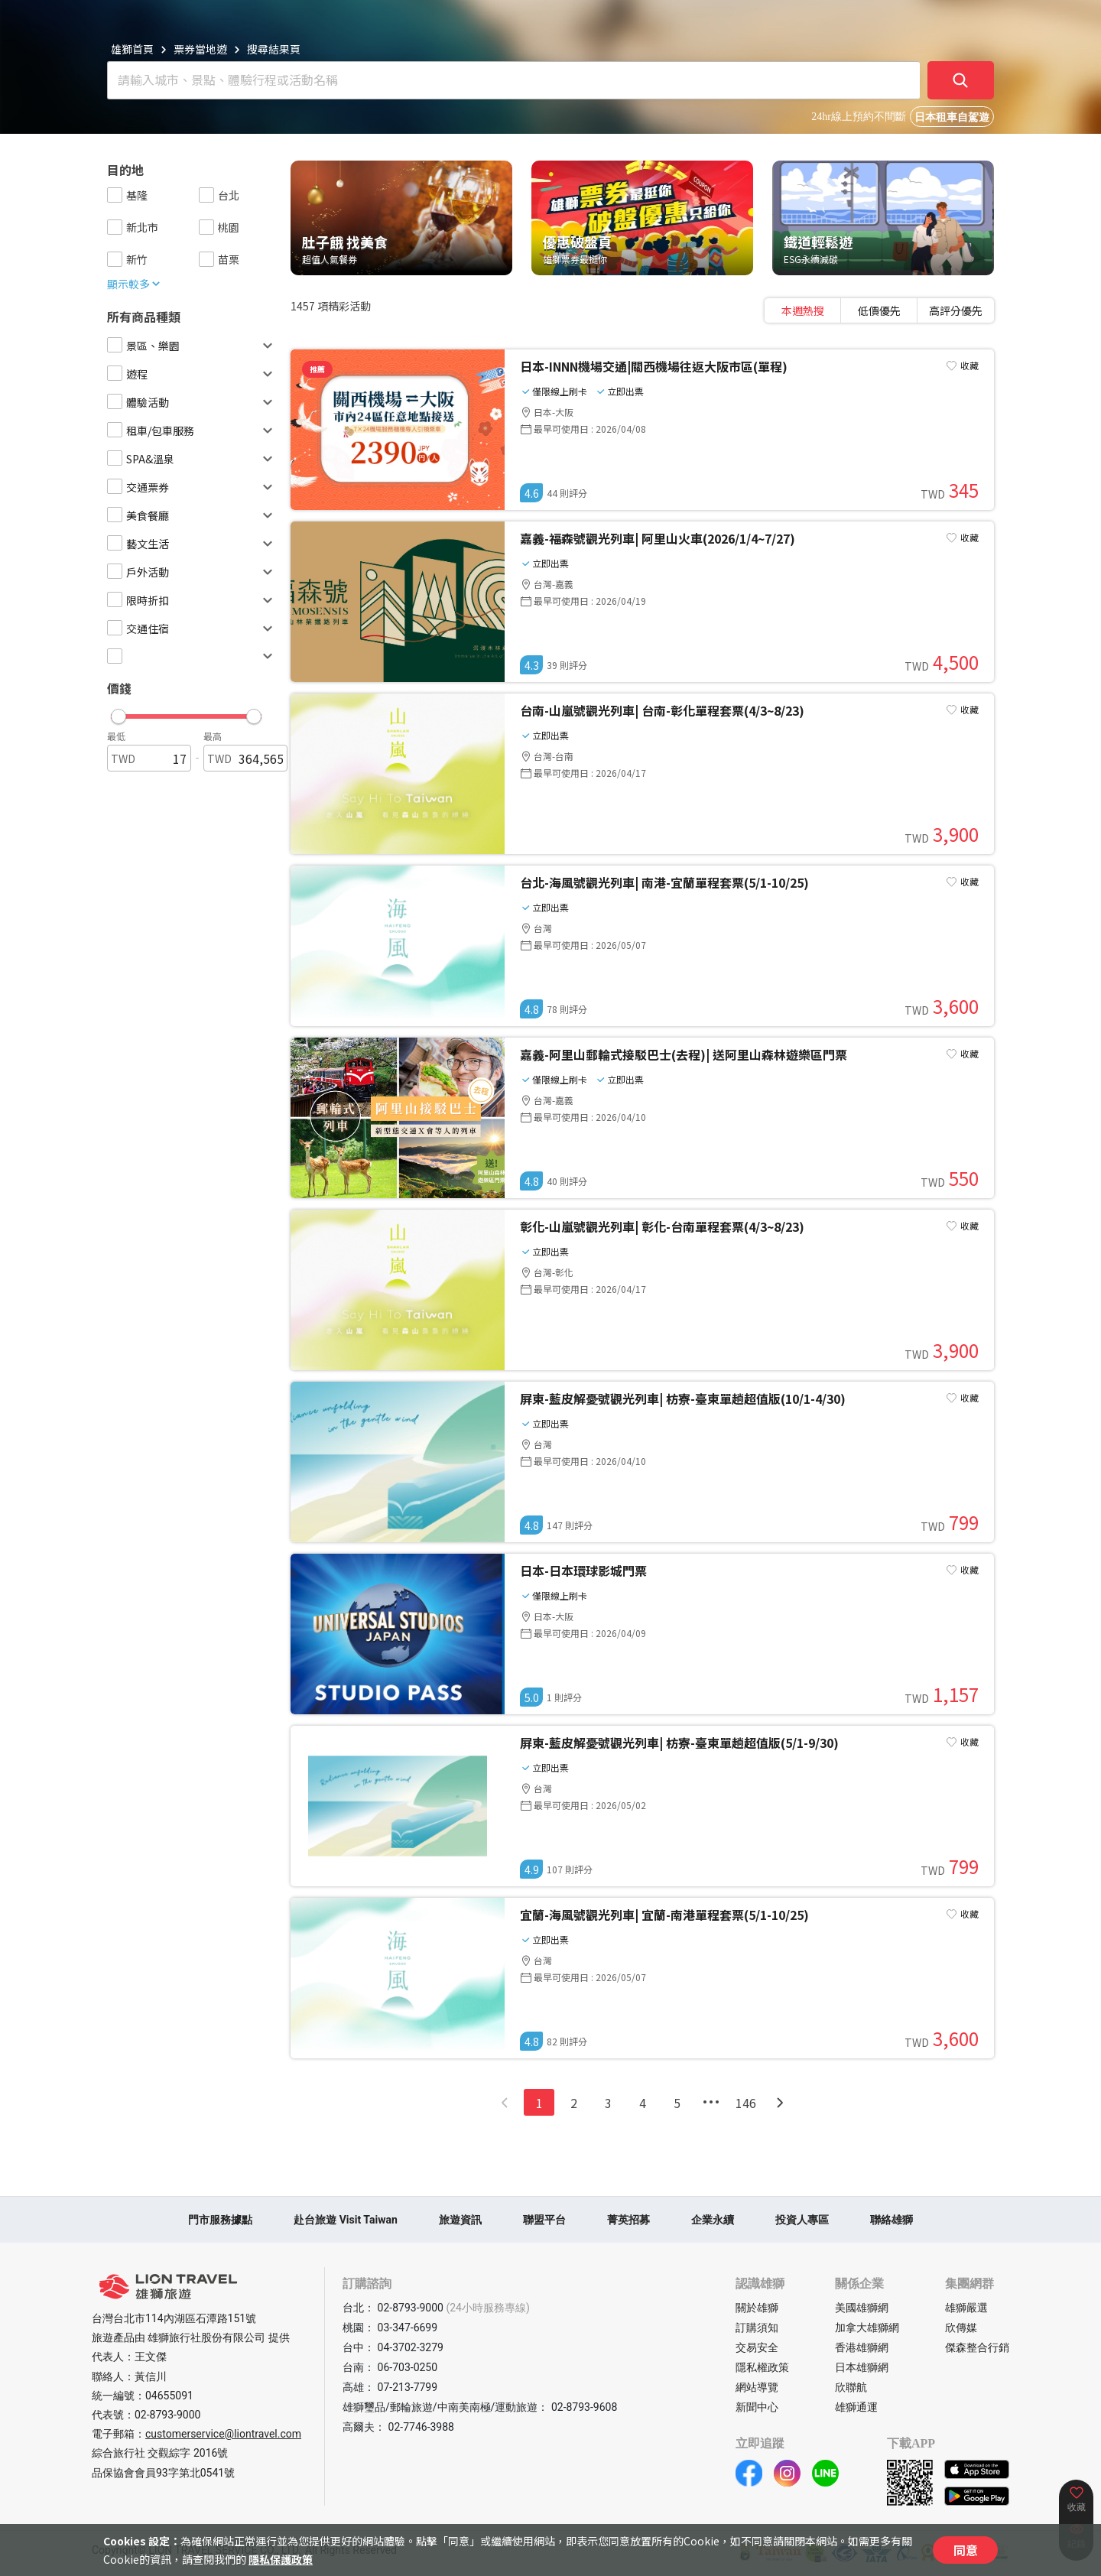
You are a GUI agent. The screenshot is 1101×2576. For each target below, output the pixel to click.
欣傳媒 (961, 2327)
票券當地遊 (200, 49)
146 (746, 2103)
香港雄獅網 (861, 2347)
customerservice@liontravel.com (223, 2434)
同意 (965, 2550)
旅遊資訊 (460, 2220)
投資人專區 (802, 2220)
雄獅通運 (856, 2407)
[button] (186, 712)
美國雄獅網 (861, 2308)
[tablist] (879, 310)
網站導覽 (757, 2387)
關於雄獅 (757, 2308)
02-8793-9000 (167, 2415)
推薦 (317, 369)
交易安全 (757, 2347)
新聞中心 (757, 2407)
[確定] (961, 80)
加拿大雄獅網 (867, 2327)
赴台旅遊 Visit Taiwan (346, 2220)
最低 (116, 735)
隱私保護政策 (280, 2559)
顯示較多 (134, 283)
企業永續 (712, 2220)
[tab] (803, 310)
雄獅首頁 (132, 49)
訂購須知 (757, 2327)
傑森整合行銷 (977, 2347)
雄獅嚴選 (966, 2308)
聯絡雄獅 (891, 2220)
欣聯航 (851, 2387)
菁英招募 (628, 2220)
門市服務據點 (220, 2220)
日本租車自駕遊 (951, 117)
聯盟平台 (544, 2220)
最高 (212, 735)
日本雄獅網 (861, 2367)
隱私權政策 (762, 2367)
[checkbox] (114, 195)
